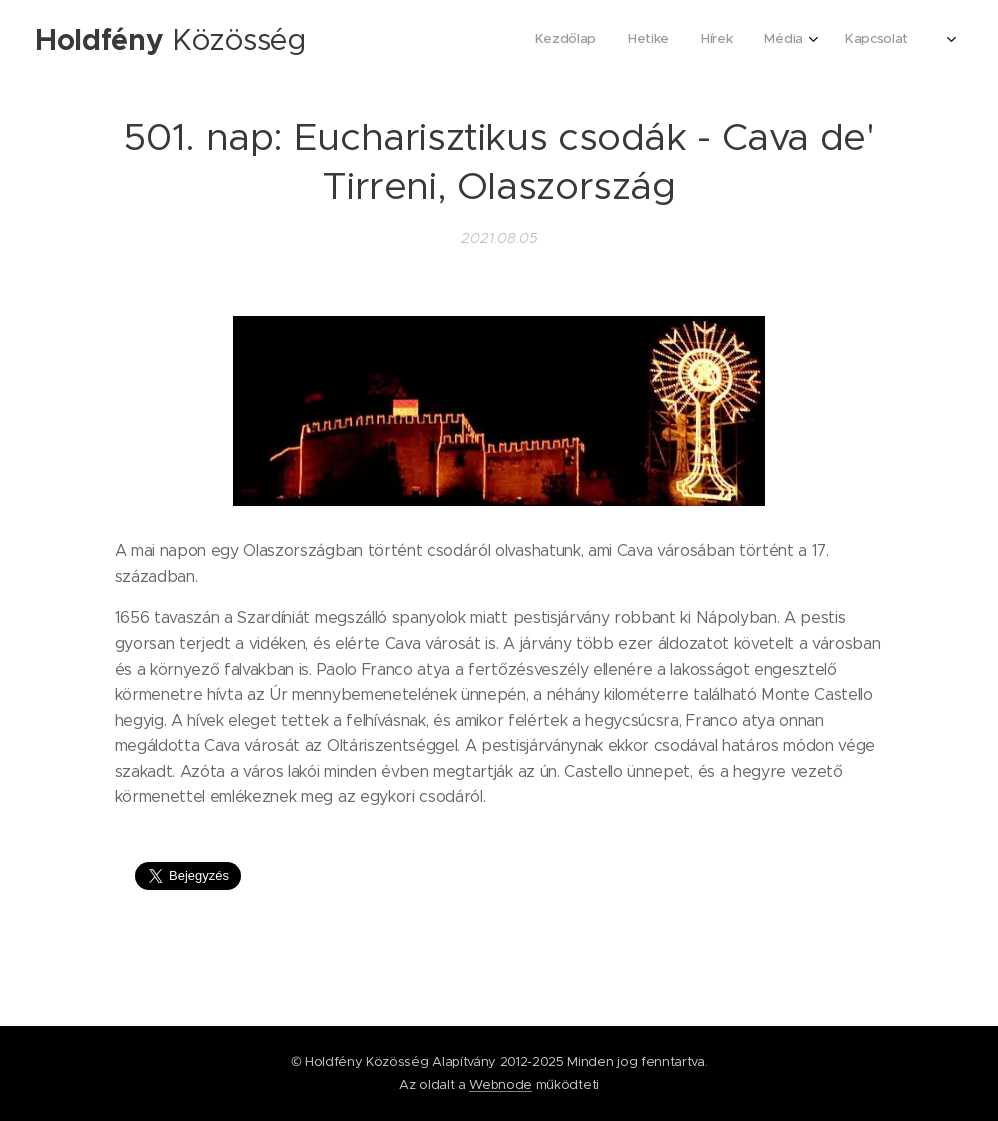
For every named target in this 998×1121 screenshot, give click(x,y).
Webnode (500, 1084)
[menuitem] (766, 41)
